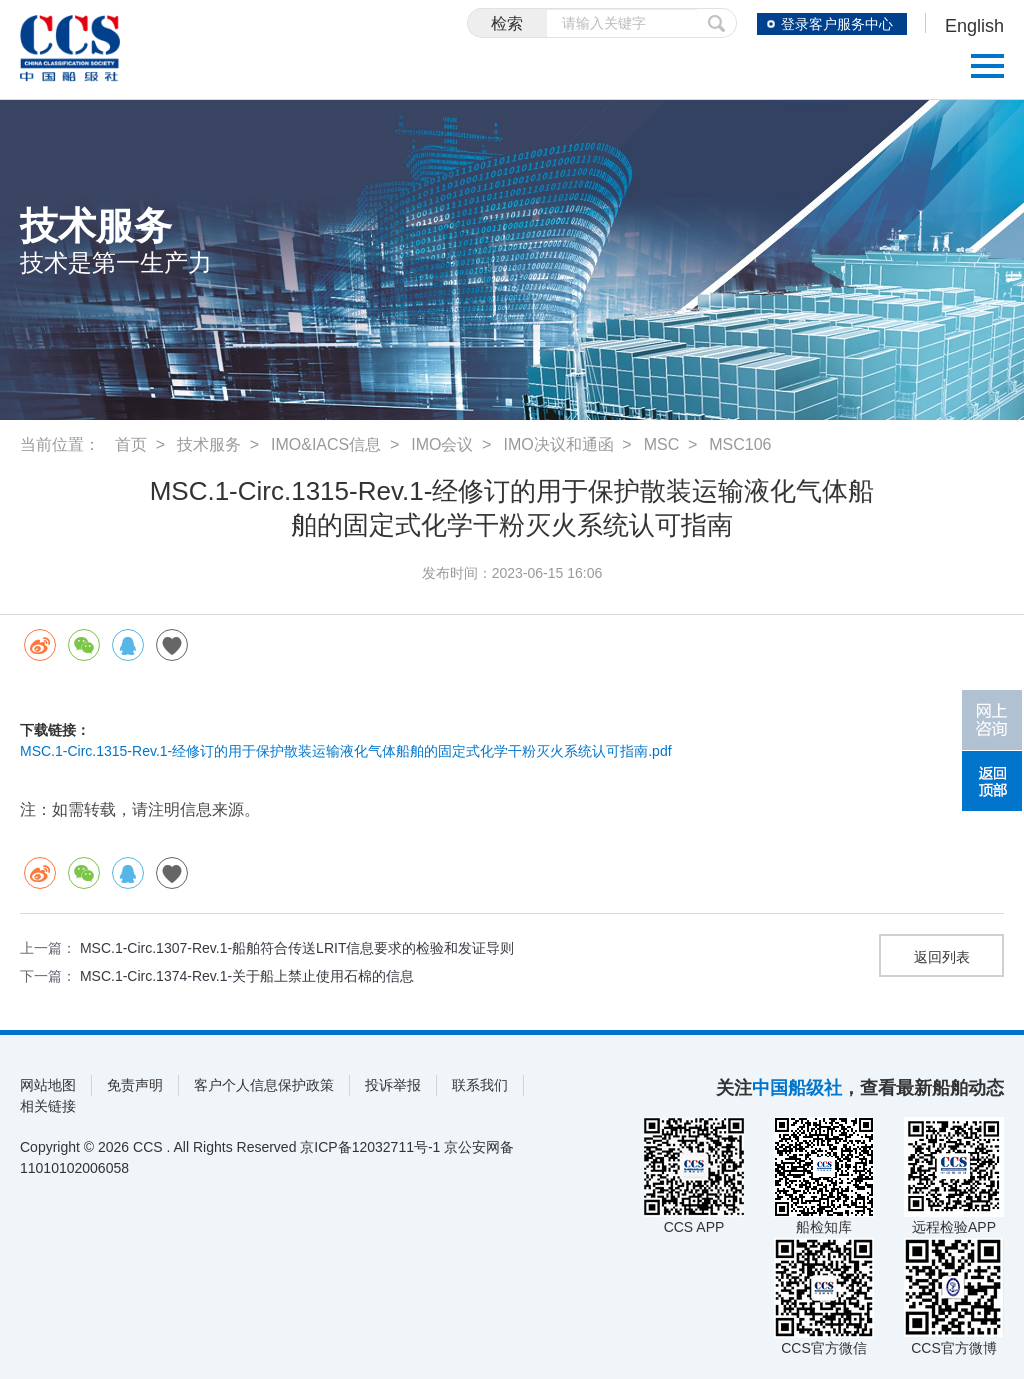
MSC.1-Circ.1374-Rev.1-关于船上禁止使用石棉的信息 (247, 976)
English (974, 26)
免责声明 (135, 1085)
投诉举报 (393, 1085)
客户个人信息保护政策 (264, 1085)
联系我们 (480, 1085)
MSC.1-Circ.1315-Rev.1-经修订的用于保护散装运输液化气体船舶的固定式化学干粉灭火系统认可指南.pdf (346, 751)
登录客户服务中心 (837, 24)
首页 (131, 444)
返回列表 (942, 957)
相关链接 (48, 1106)
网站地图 (48, 1085)
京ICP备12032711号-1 (370, 1147)
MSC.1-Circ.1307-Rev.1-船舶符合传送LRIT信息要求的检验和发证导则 (297, 948)
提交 (717, 23)
